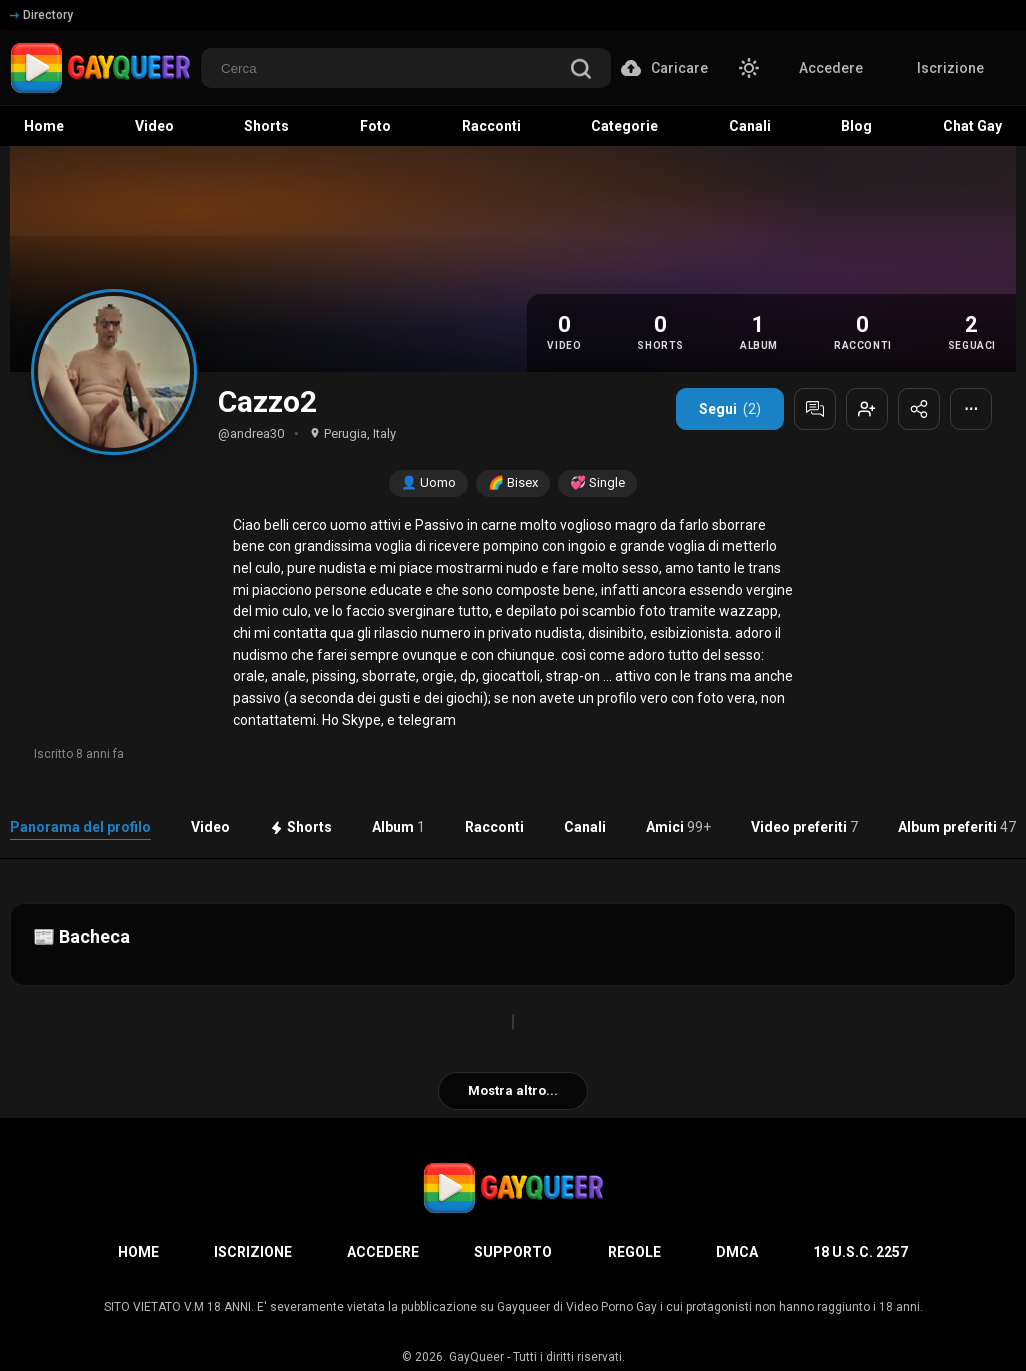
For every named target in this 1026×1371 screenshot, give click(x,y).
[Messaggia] (815, 409)
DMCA (737, 1252)
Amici (678, 827)
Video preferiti (804, 827)
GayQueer (476, 1357)
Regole (634, 1252)
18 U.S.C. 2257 (860, 1252)
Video (210, 827)
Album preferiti (957, 827)
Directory (41, 15)
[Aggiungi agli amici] (867, 409)
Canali (585, 827)
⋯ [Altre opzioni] (971, 409)
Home (138, 1252)
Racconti (494, 827)
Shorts (301, 827)
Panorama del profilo (80, 827)
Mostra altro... (513, 1090)
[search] (581, 70)
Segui (730, 409)
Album (398, 827)
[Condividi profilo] (919, 409)
